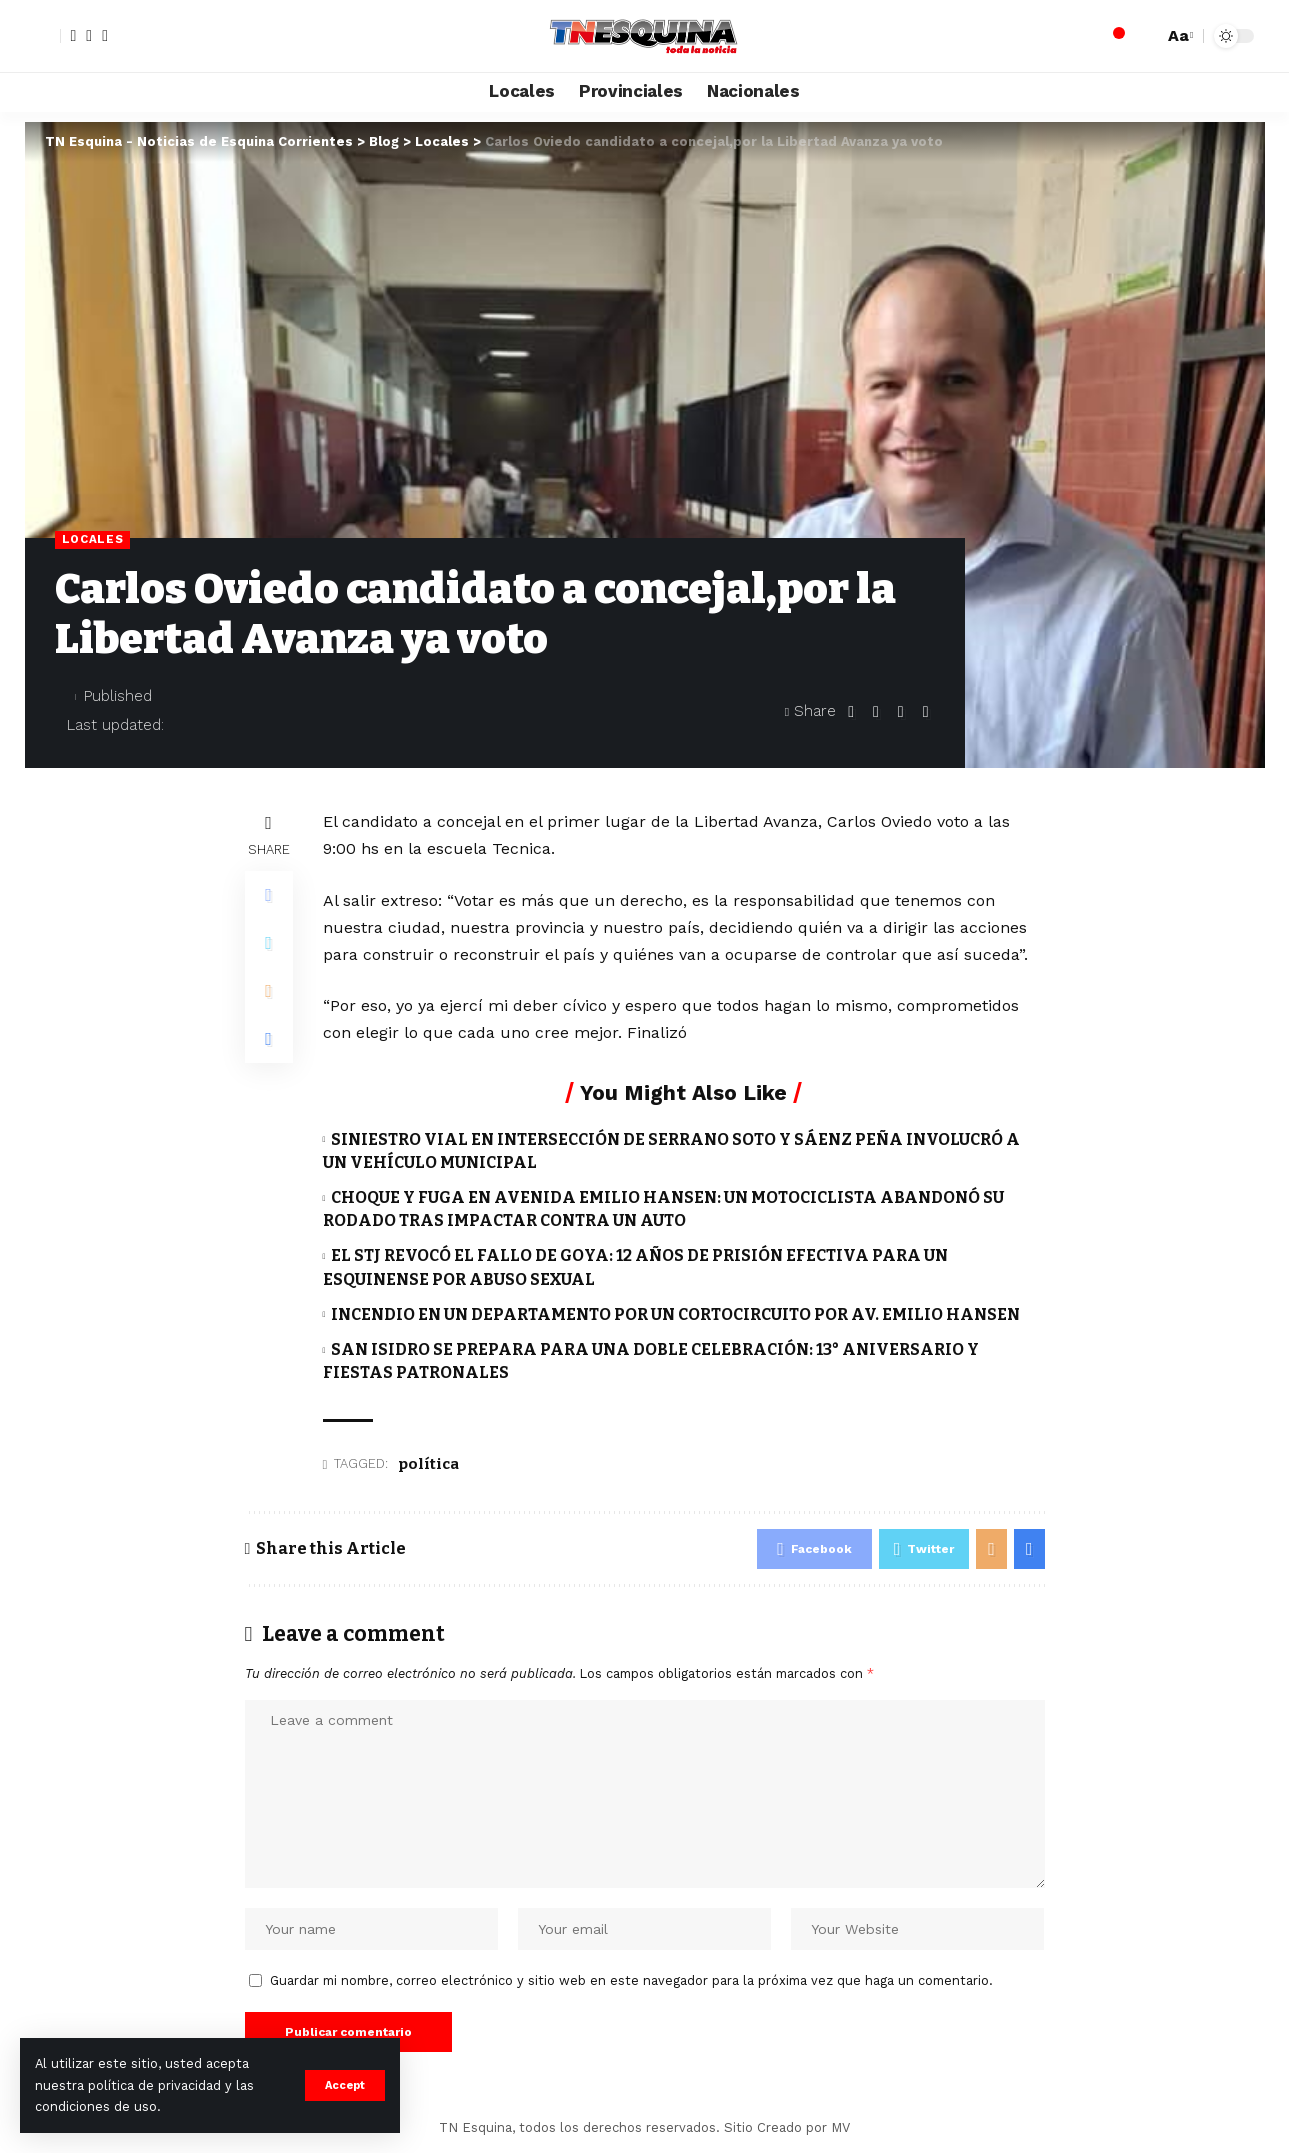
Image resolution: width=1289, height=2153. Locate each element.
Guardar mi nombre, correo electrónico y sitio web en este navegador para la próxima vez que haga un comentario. (631, 1980)
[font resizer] (1178, 35)
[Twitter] (89, 36)
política (428, 1464)
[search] (1143, 36)
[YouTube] (105, 36)
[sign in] (43, 36)
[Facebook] (74, 36)
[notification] (1113, 36)
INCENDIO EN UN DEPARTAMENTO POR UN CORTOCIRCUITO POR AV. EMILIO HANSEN (675, 1314)
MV (840, 2127)
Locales (93, 539)
